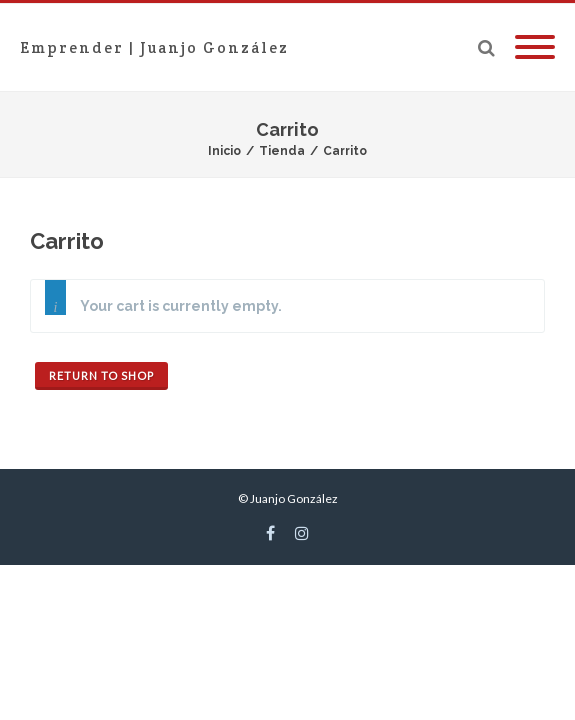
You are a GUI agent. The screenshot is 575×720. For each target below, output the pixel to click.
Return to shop (101, 375)
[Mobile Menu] (535, 48)
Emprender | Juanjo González (154, 47)
